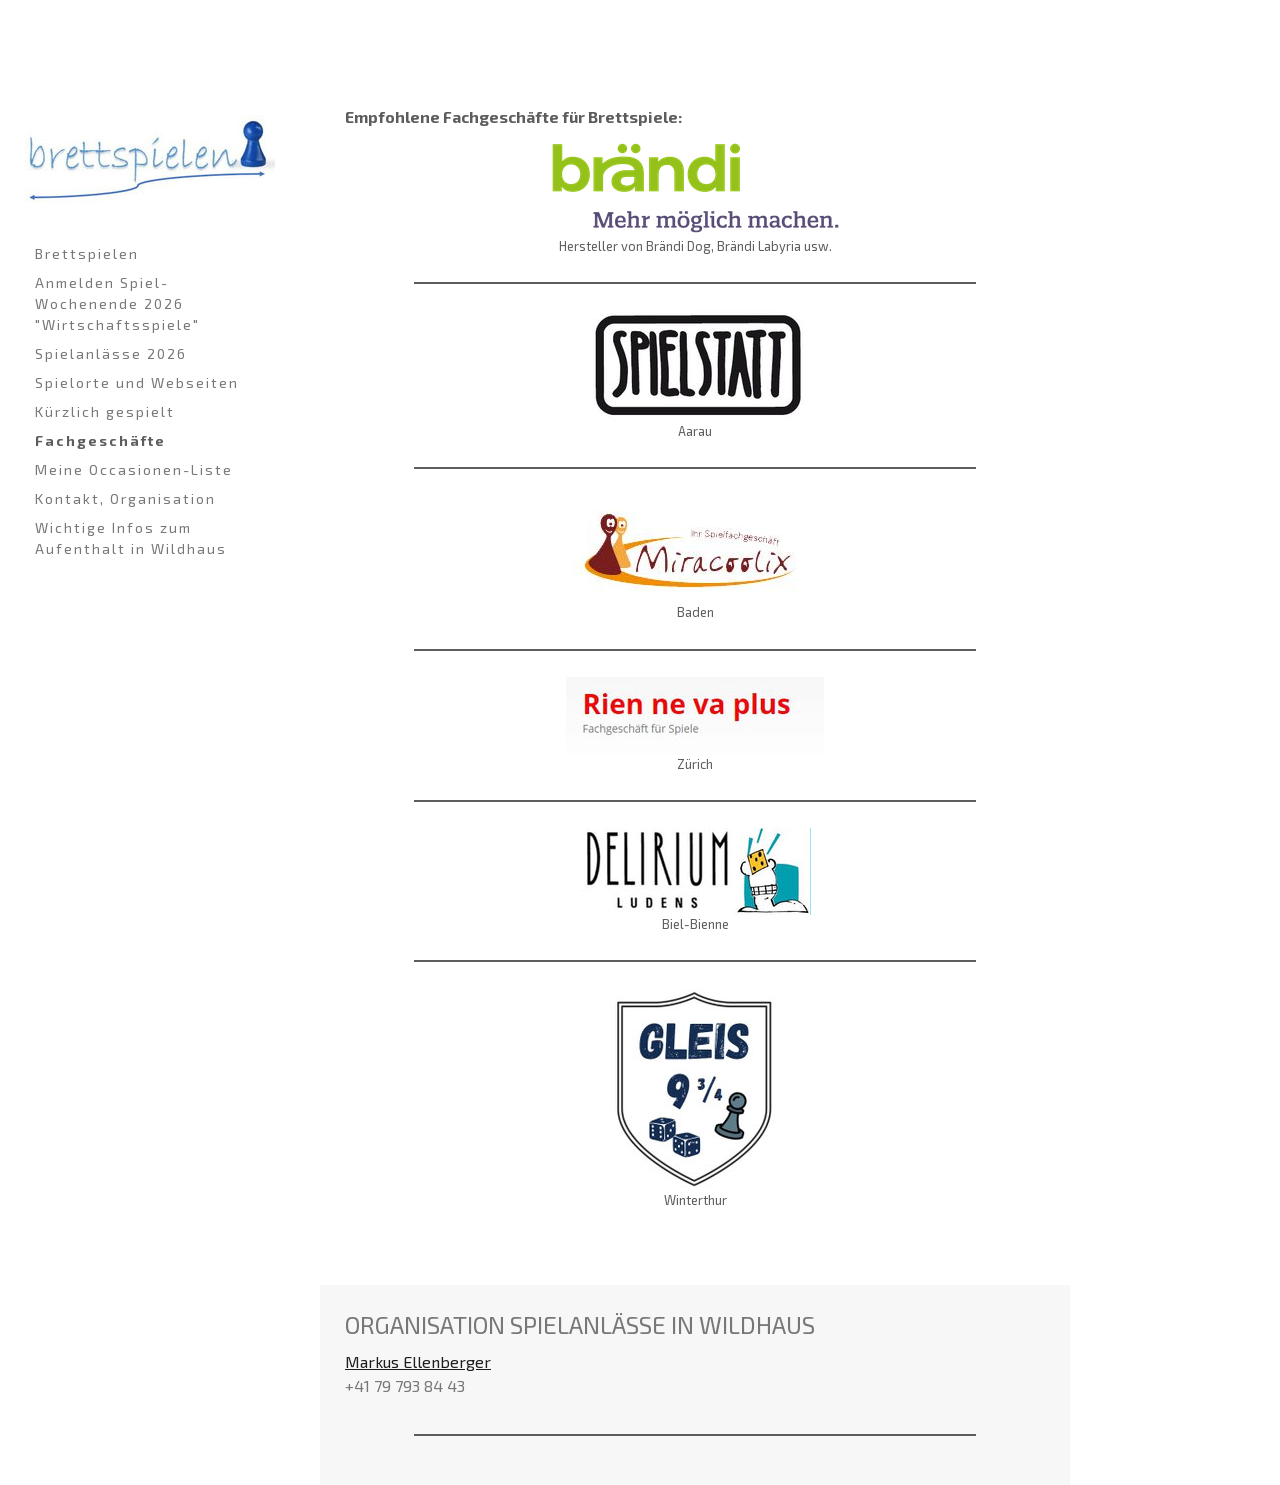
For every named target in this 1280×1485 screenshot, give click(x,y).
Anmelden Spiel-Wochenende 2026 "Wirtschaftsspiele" (117, 303)
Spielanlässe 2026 (111, 353)
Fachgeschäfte (100, 440)
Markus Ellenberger (418, 1361)
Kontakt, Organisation (125, 498)
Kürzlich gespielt (105, 411)
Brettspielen (87, 253)
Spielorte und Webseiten (137, 382)
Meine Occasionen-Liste (134, 469)
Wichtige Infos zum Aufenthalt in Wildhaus (131, 538)
